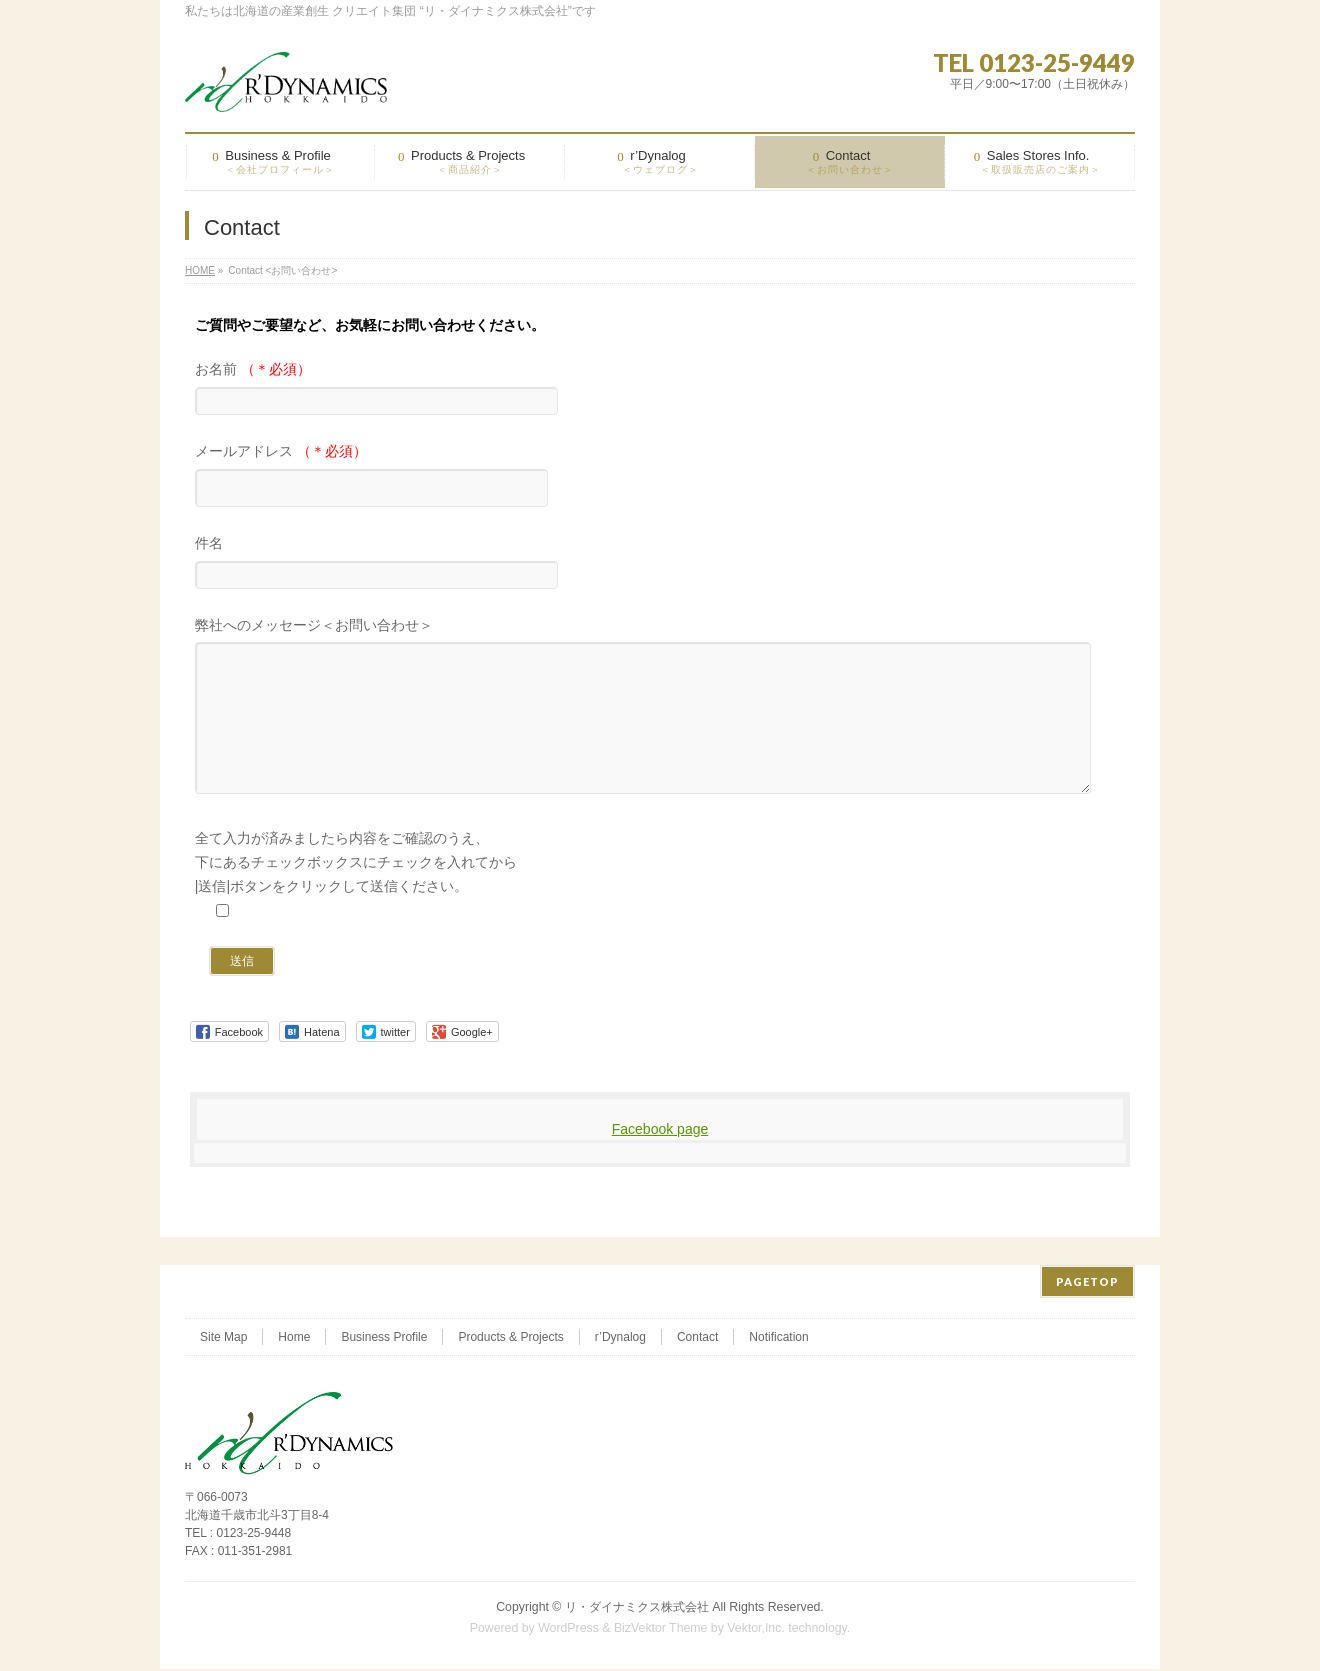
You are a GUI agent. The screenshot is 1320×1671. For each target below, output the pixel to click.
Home (294, 1339)
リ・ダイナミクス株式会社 (637, 1609)
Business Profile (384, 1339)
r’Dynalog (620, 1339)
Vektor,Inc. (756, 1630)
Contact (697, 1339)
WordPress (568, 1630)
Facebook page (660, 1159)
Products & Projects (510, 1339)
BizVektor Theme (661, 1630)
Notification (778, 1339)
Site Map (223, 1339)
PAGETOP (1087, 1283)
